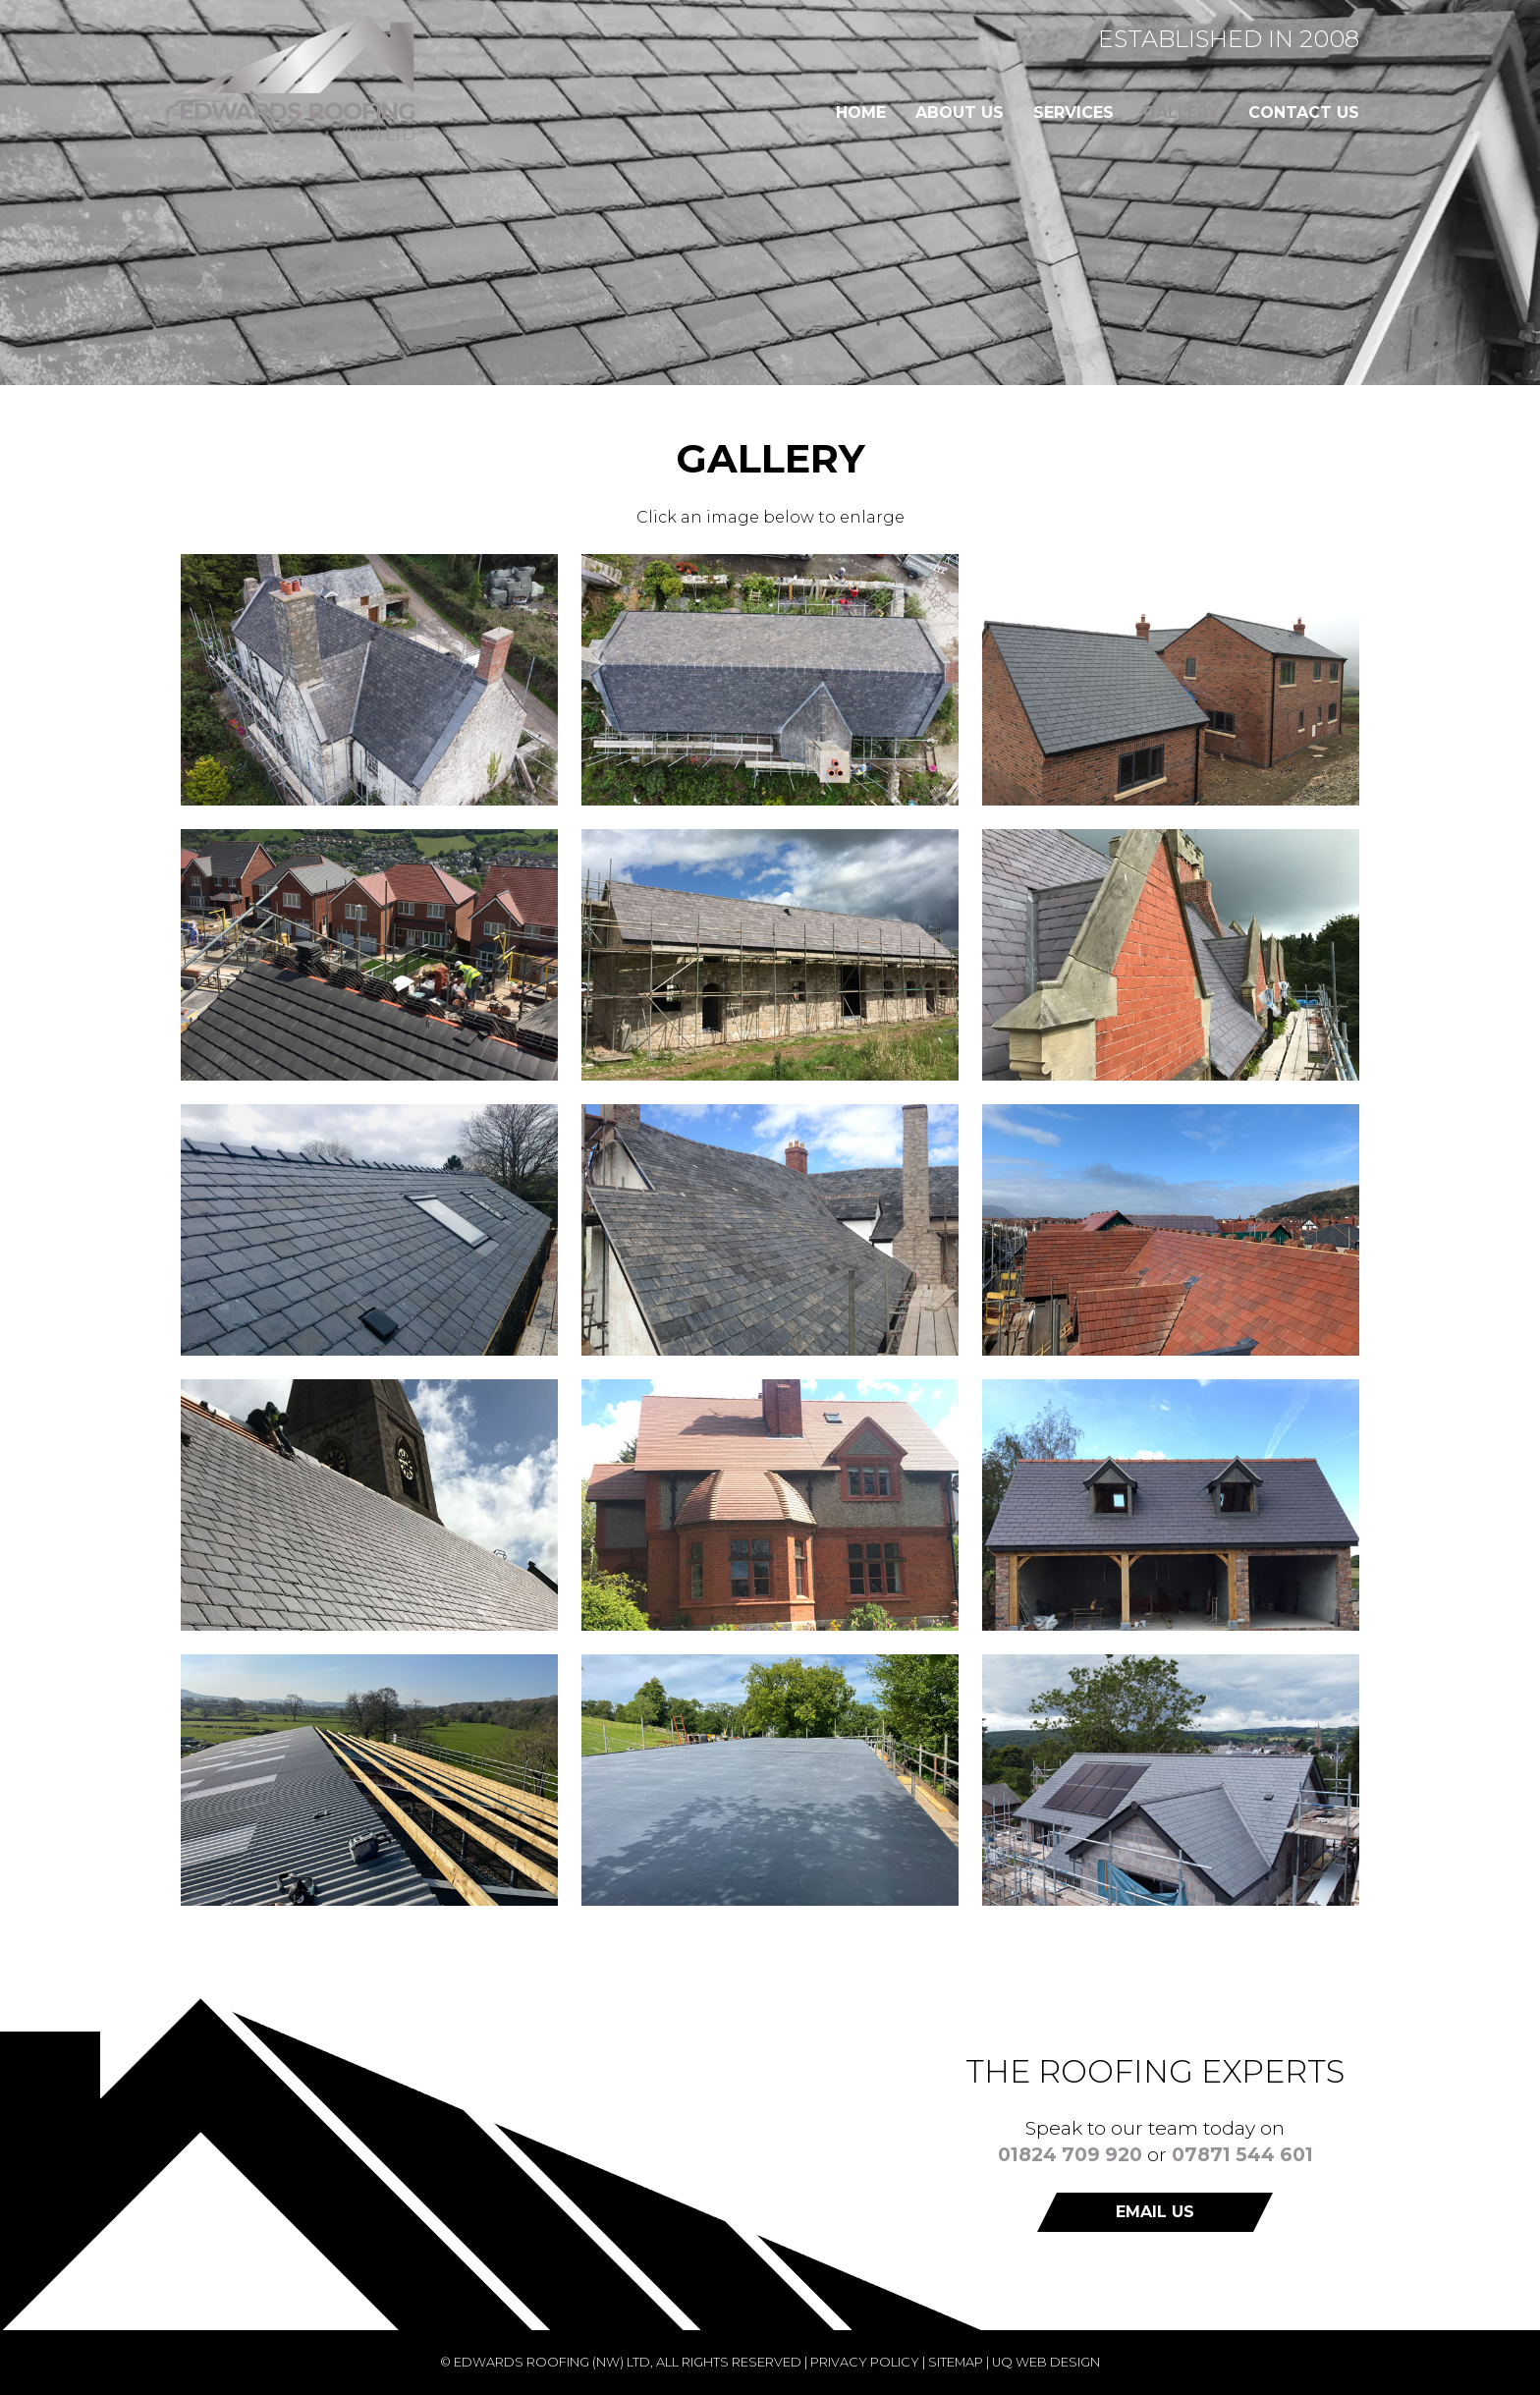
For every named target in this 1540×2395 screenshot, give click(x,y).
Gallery (1181, 112)
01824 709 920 (1070, 2154)
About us (959, 112)
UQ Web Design (1046, 2362)
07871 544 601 (1242, 2154)
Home (861, 112)
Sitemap (955, 2362)
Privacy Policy (864, 2362)
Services (1073, 112)
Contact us (1303, 112)
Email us (1155, 2211)
